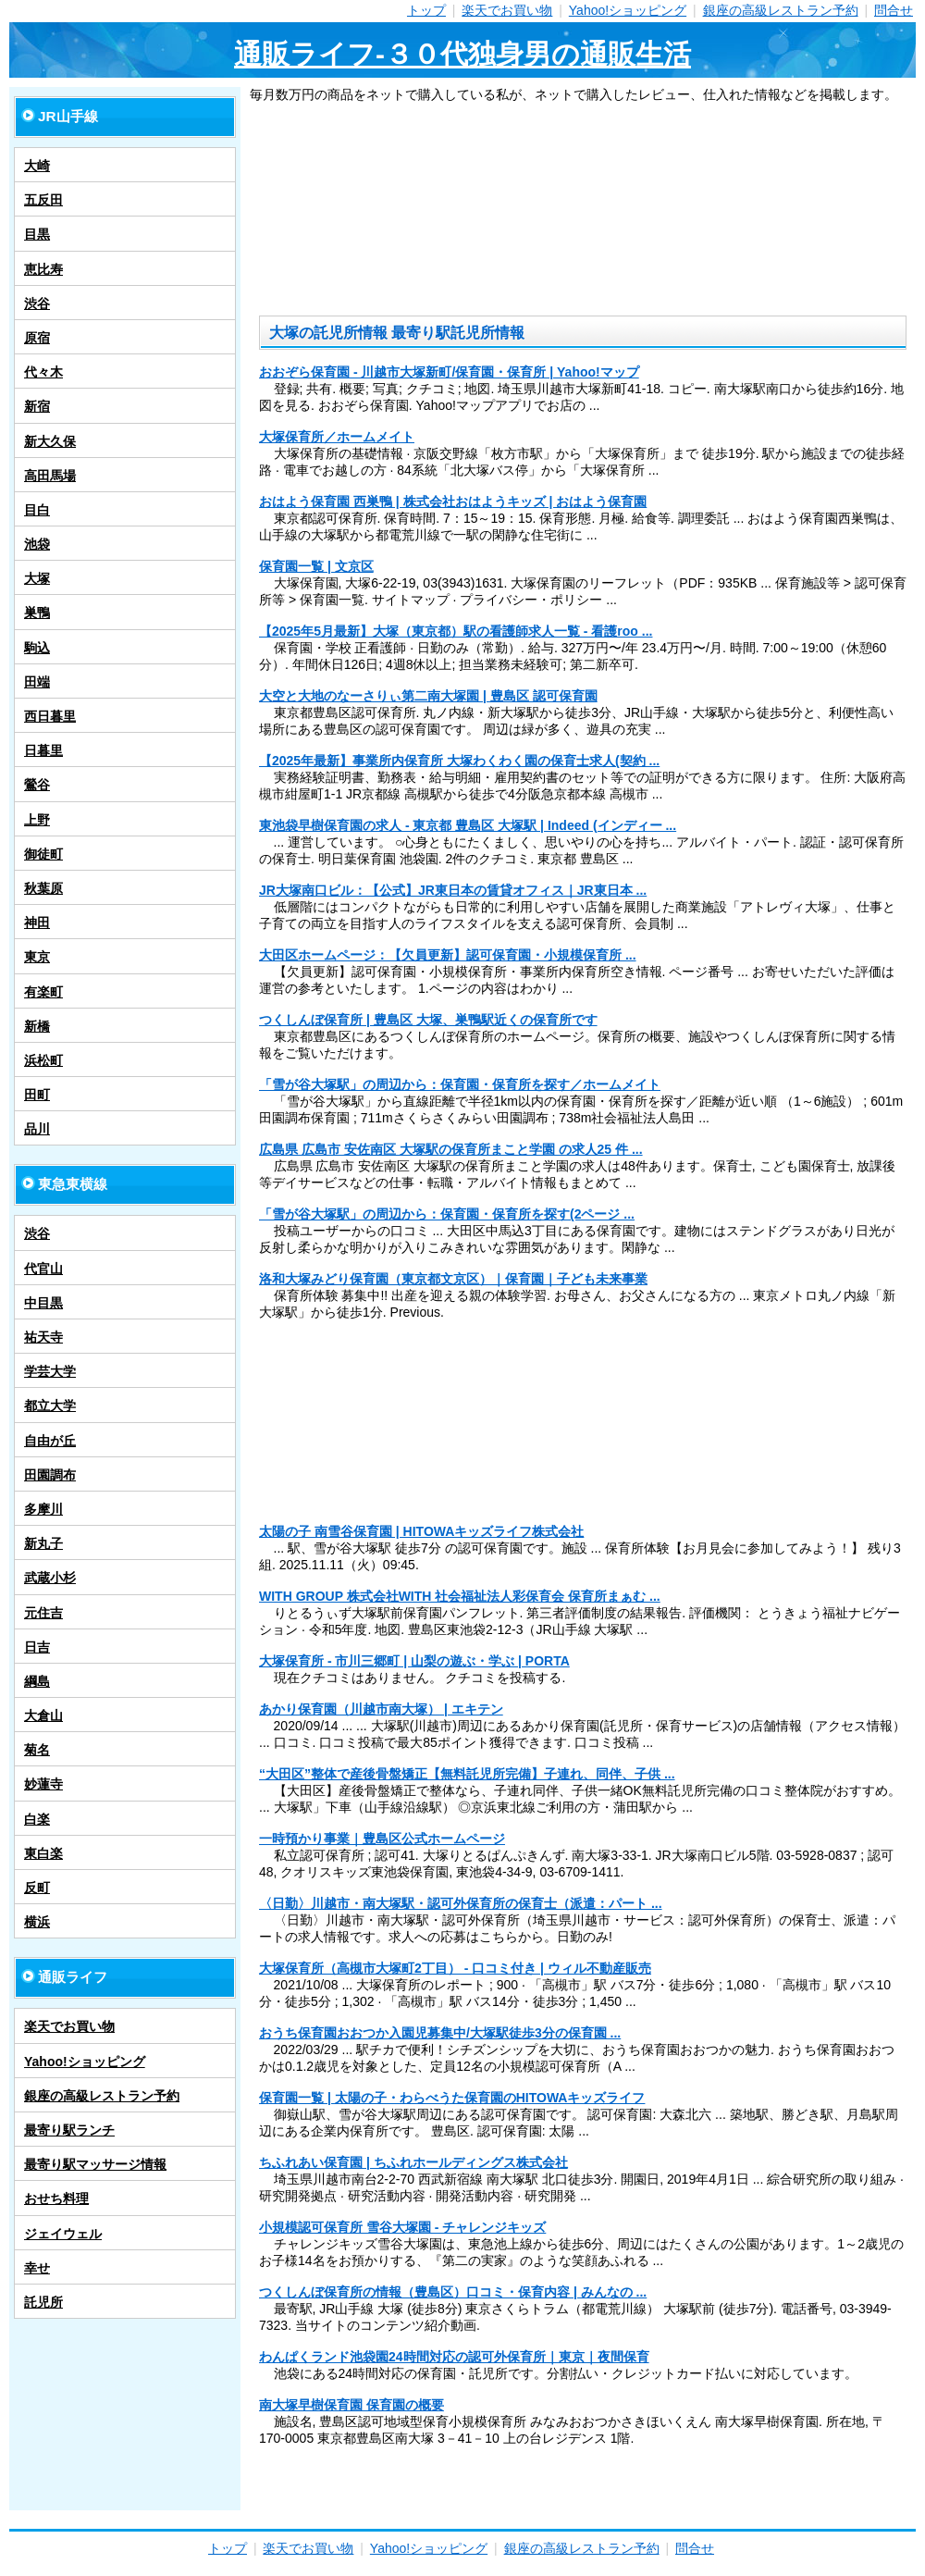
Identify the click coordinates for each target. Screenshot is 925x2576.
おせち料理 (56, 2198)
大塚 (37, 578)
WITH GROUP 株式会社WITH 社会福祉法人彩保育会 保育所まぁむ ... (459, 1596)
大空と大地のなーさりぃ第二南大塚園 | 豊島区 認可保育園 (428, 695)
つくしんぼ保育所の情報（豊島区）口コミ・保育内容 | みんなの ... (453, 2292)
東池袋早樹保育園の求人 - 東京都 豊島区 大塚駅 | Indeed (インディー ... (467, 825)
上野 (37, 819)
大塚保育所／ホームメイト (336, 436)
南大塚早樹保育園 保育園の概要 (351, 2404)
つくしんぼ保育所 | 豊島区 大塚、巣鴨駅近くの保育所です (428, 1019)
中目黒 (43, 1302)
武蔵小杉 (50, 1577)
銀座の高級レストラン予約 (780, 10)
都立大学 (50, 1405)
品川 (37, 1128)
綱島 (37, 1681)
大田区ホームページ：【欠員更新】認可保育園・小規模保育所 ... (447, 954)
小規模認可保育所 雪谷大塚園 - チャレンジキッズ (402, 2227)
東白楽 (43, 1853)
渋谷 (37, 303)
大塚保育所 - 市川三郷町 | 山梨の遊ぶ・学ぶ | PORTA (414, 1660)
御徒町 (43, 854)
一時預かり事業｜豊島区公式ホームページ (382, 1838)
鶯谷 (37, 784)
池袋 (37, 544)
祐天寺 (43, 1337)
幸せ (37, 2267)
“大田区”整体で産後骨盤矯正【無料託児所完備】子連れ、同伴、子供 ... (467, 1773)
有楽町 (43, 992)
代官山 (43, 1268)
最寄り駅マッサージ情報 (95, 2164)
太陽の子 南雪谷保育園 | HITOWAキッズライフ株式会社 (421, 1531)
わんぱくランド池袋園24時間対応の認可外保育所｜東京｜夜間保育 (454, 2356)
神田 (37, 922)
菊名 (37, 1749)
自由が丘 (50, 1440)
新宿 (37, 406)
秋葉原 (43, 888)
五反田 (43, 199)
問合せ (893, 10)
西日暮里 (50, 716)
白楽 (37, 1819)
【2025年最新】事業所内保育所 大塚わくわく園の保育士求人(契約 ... (459, 760)
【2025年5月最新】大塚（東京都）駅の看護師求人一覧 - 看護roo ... (455, 631)
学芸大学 (50, 1371)
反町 (37, 1887)
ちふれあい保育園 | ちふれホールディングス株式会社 (413, 2162)
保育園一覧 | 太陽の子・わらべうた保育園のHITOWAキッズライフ (452, 2097)
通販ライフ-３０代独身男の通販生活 (462, 54)
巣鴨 (37, 612)
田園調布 (50, 1475)
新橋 (37, 1026)
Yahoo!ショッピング (627, 10)
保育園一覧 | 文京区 (316, 566)
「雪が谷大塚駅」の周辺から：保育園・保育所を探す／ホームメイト (459, 1084)
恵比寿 (43, 269)
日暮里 (43, 750)
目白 (37, 509)
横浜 (37, 1921)
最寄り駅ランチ (69, 2130)
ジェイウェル (63, 2233)
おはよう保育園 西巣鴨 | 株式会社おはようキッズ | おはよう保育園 (453, 501)
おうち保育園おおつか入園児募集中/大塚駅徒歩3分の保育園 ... (440, 2032)
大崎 (37, 165)
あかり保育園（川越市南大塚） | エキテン (381, 1709)
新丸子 (43, 1543)
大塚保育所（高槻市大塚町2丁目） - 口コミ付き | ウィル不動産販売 (455, 1968)
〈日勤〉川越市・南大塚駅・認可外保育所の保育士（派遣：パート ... (460, 1903)
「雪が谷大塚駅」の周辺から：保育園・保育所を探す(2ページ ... (447, 1214)
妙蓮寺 (43, 1784)
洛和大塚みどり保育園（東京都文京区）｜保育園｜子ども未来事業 (453, 1278)
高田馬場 (50, 475)
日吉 (37, 1647)
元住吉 (43, 1612)
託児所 (43, 2302)
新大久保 (50, 441)
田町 (37, 1094)
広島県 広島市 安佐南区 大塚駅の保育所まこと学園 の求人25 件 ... (451, 1149)
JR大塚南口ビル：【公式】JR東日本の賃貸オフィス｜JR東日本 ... (453, 890)
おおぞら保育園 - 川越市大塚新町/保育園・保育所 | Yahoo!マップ (449, 372)
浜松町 (43, 1060)
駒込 (37, 647)
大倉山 (43, 1715)
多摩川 (43, 1509)
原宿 (37, 337)
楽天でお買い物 (507, 10)
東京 (37, 956)
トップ (426, 10)
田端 (37, 682)
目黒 (37, 234)
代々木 (43, 372)
